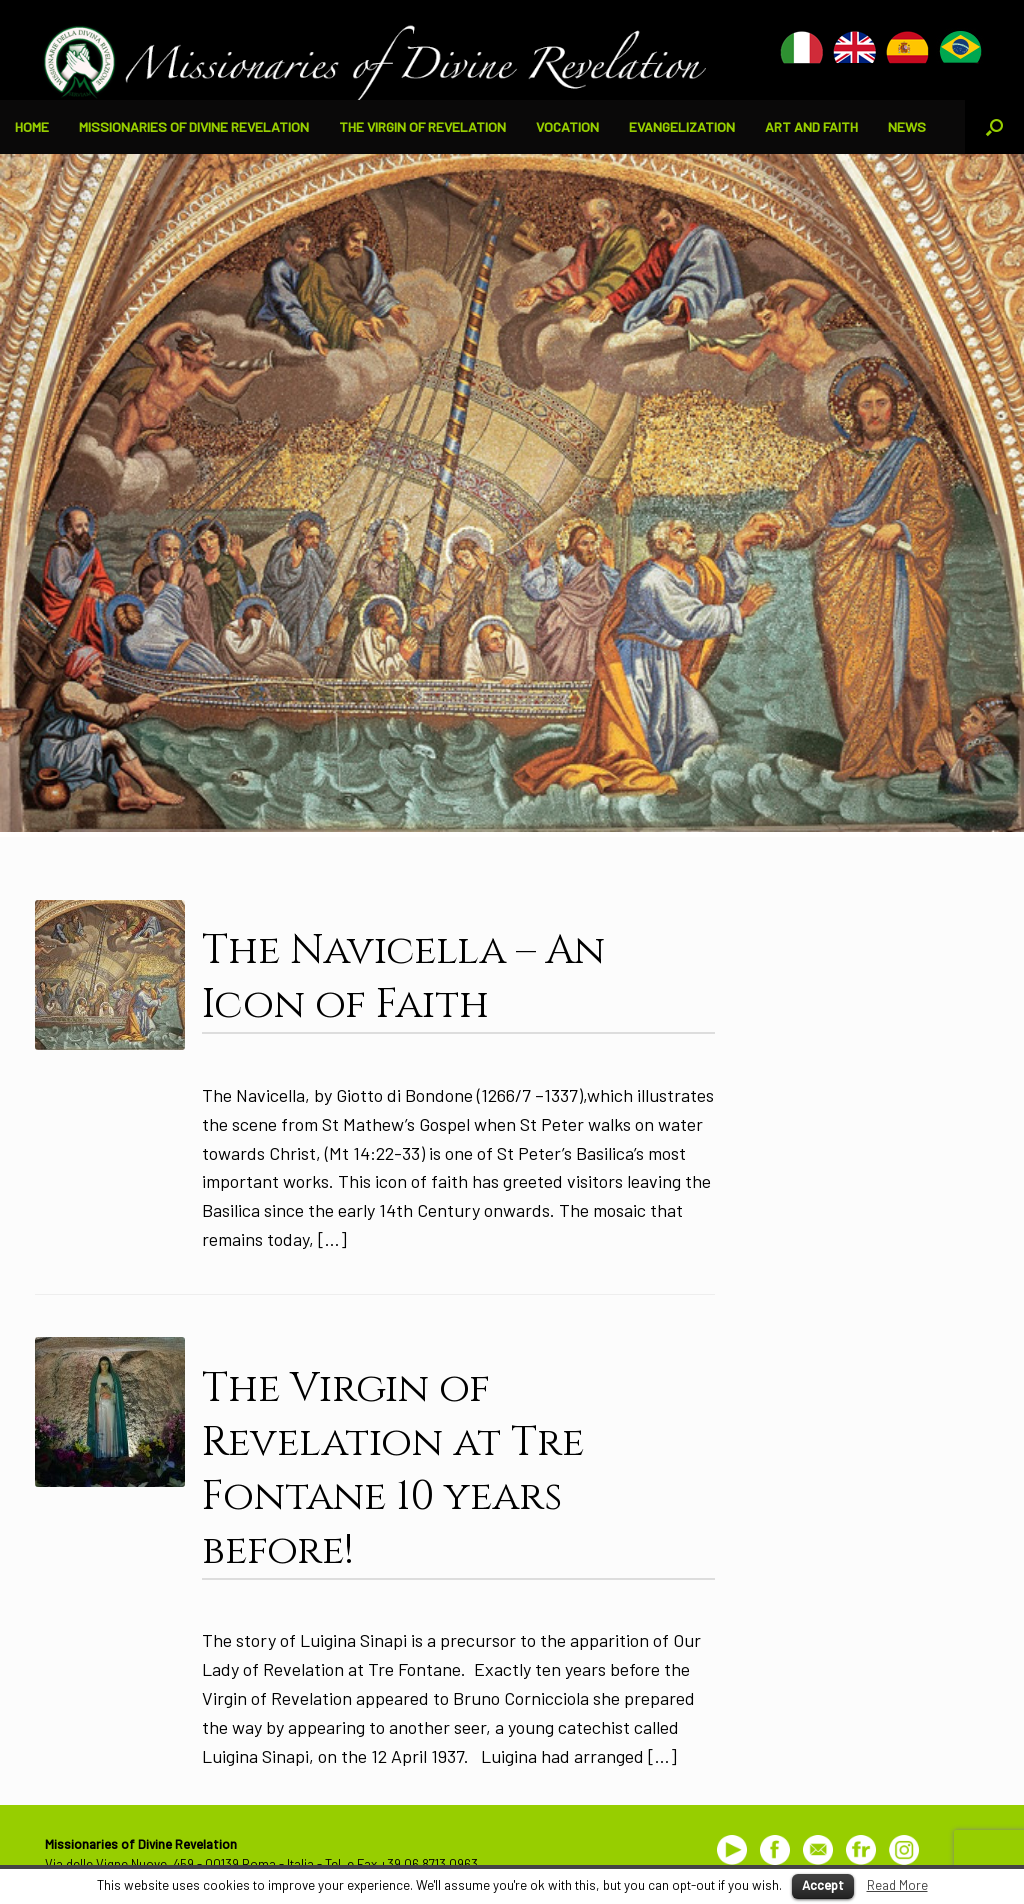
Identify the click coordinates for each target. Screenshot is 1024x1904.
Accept (823, 1885)
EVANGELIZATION (682, 126)
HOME (32, 126)
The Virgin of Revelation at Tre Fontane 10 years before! (393, 1470)
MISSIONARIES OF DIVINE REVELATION (194, 126)
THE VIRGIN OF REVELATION (422, 126)
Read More (897, 1885)
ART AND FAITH (811, 126)
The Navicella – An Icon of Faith (403, 978)
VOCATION (567, 126)
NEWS (907, 126)
